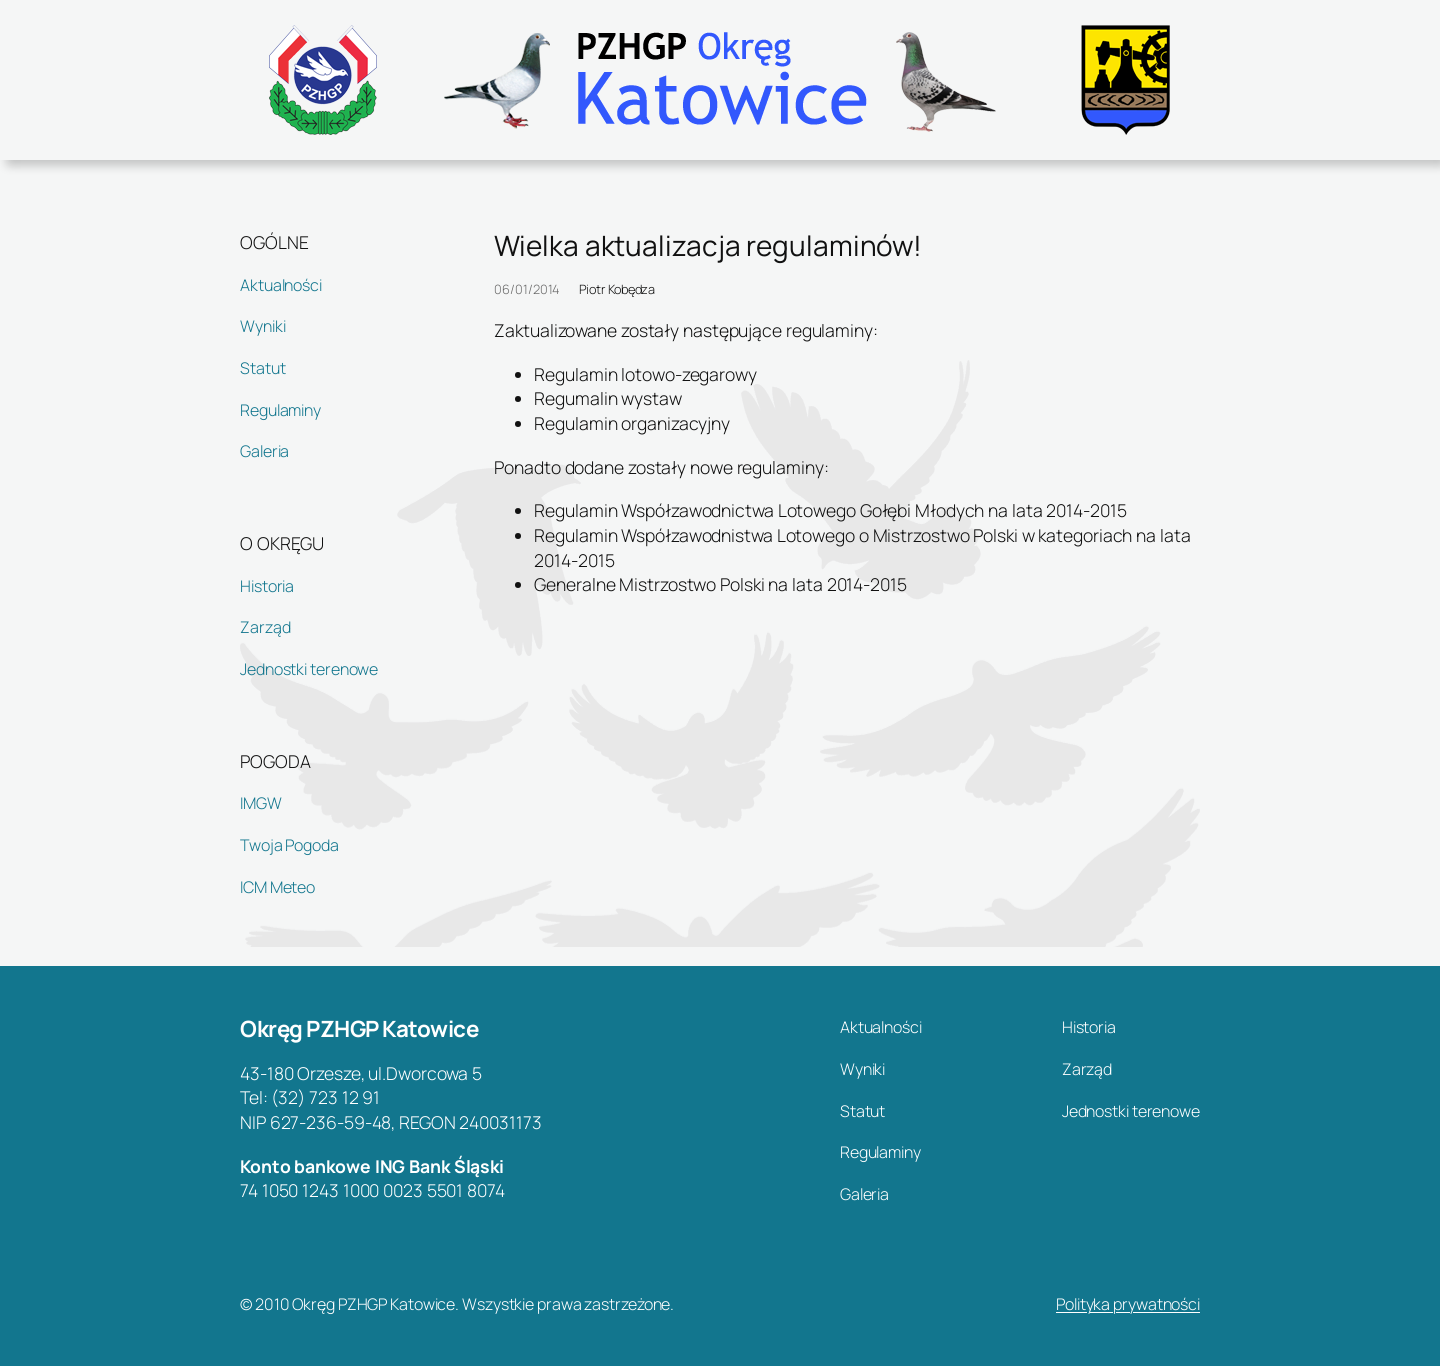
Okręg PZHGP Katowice (359, 1028)
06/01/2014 (526, 289)
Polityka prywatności (1128, 1304)
